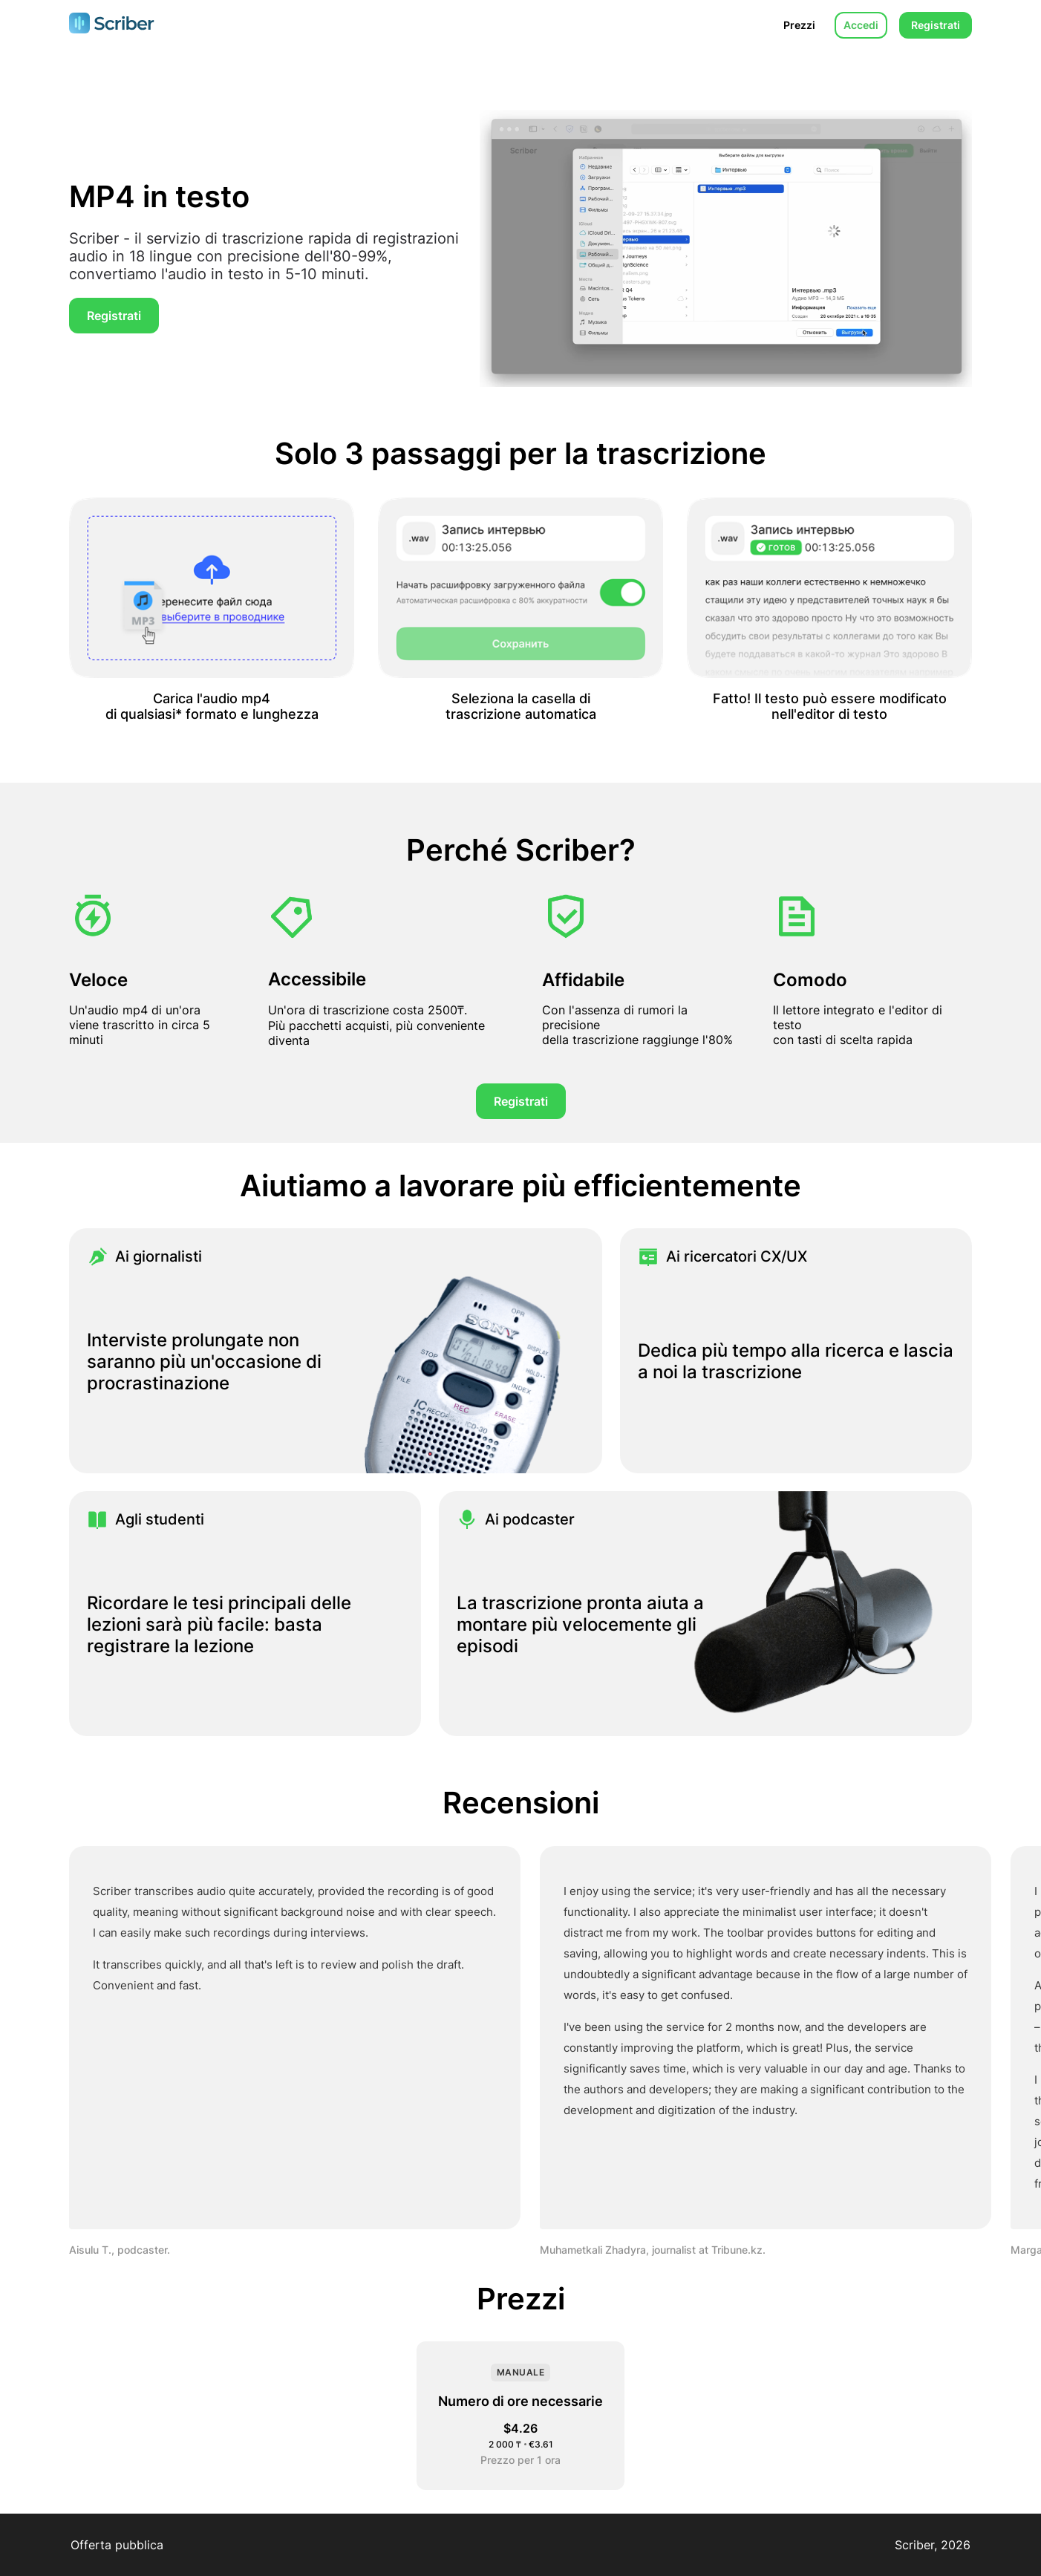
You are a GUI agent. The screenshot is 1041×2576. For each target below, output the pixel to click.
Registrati (935, 25)
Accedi (860, 25)
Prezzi (799, 25)
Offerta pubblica (117, 2544)
